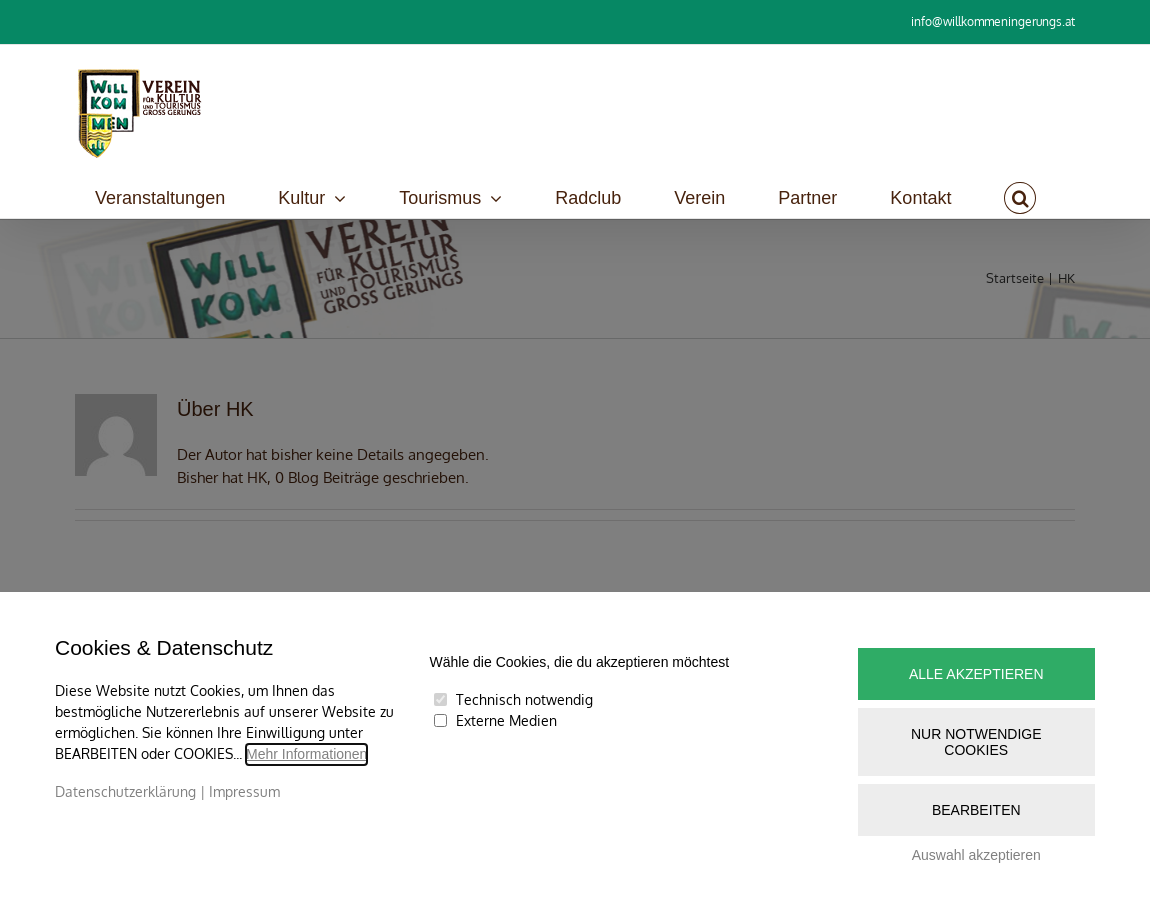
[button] (1020, 198)
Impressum (244, 791)
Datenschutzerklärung (125, 791)
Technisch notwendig (524, 699)
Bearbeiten (976, 810)
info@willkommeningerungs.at (993, 21)
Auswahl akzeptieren (976, 855)
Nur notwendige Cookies (976, 742)
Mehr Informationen (306, 754)
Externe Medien (506, 720)
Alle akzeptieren (976, 674)
